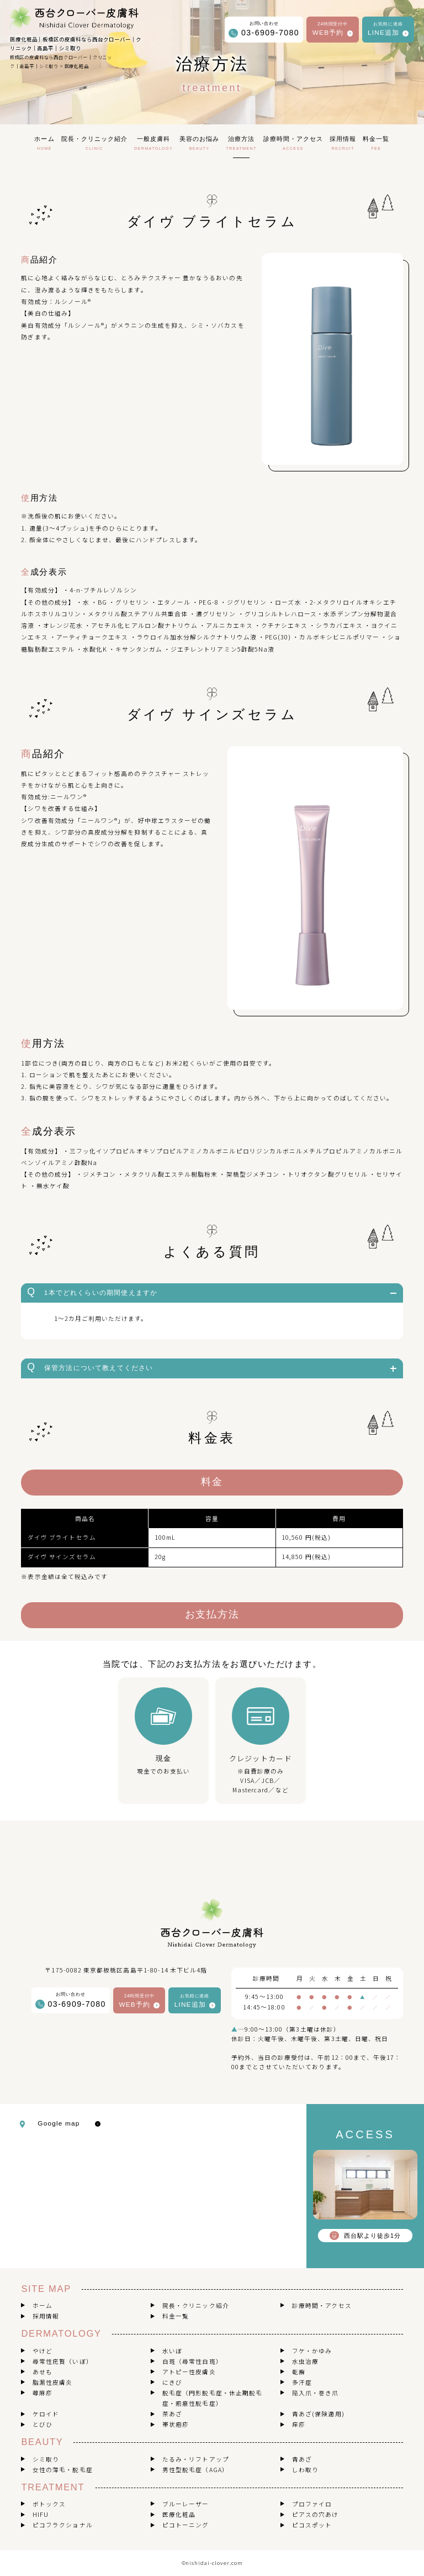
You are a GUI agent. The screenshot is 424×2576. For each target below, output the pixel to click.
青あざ (302, 2459)
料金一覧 (175, 2316)
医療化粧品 (178, 2514)
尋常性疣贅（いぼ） (63, 2361)
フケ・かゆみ (312, 2351)
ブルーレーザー (185, 2504)
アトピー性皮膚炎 (189, 2372)
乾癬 (298, 2372)
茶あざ (172, 2414)
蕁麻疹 (42, 2393)
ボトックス (49, 2504)
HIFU (41, 2514)
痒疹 (298, 2424)
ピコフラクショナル (63, 2525)
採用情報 (46, 2316)
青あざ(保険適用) (318, 2414)
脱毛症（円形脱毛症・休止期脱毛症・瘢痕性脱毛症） (212, 2398)
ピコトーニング (185, 2525)
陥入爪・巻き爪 (315, 2393)
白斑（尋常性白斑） (192, 2361)
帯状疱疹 (175, 2424)
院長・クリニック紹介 (195, 2305)
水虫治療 (305, 2361)
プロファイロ (312, 2504)
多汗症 (302, 2382)
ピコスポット (312, 2525)
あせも (42, 2372)
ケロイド (46, 2414)
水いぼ (172, 2351)
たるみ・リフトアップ (195, 2459)
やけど (42, 2351)
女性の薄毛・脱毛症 (63, 2469)
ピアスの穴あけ (315, 2514)
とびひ (42, 2424)
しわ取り (305, 2469)
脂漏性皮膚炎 (52, 2382)
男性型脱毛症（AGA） (195, 2469)
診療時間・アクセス (322, 2305)
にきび (172, 2382)
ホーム (42, 2305)
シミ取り (46, 2459)
